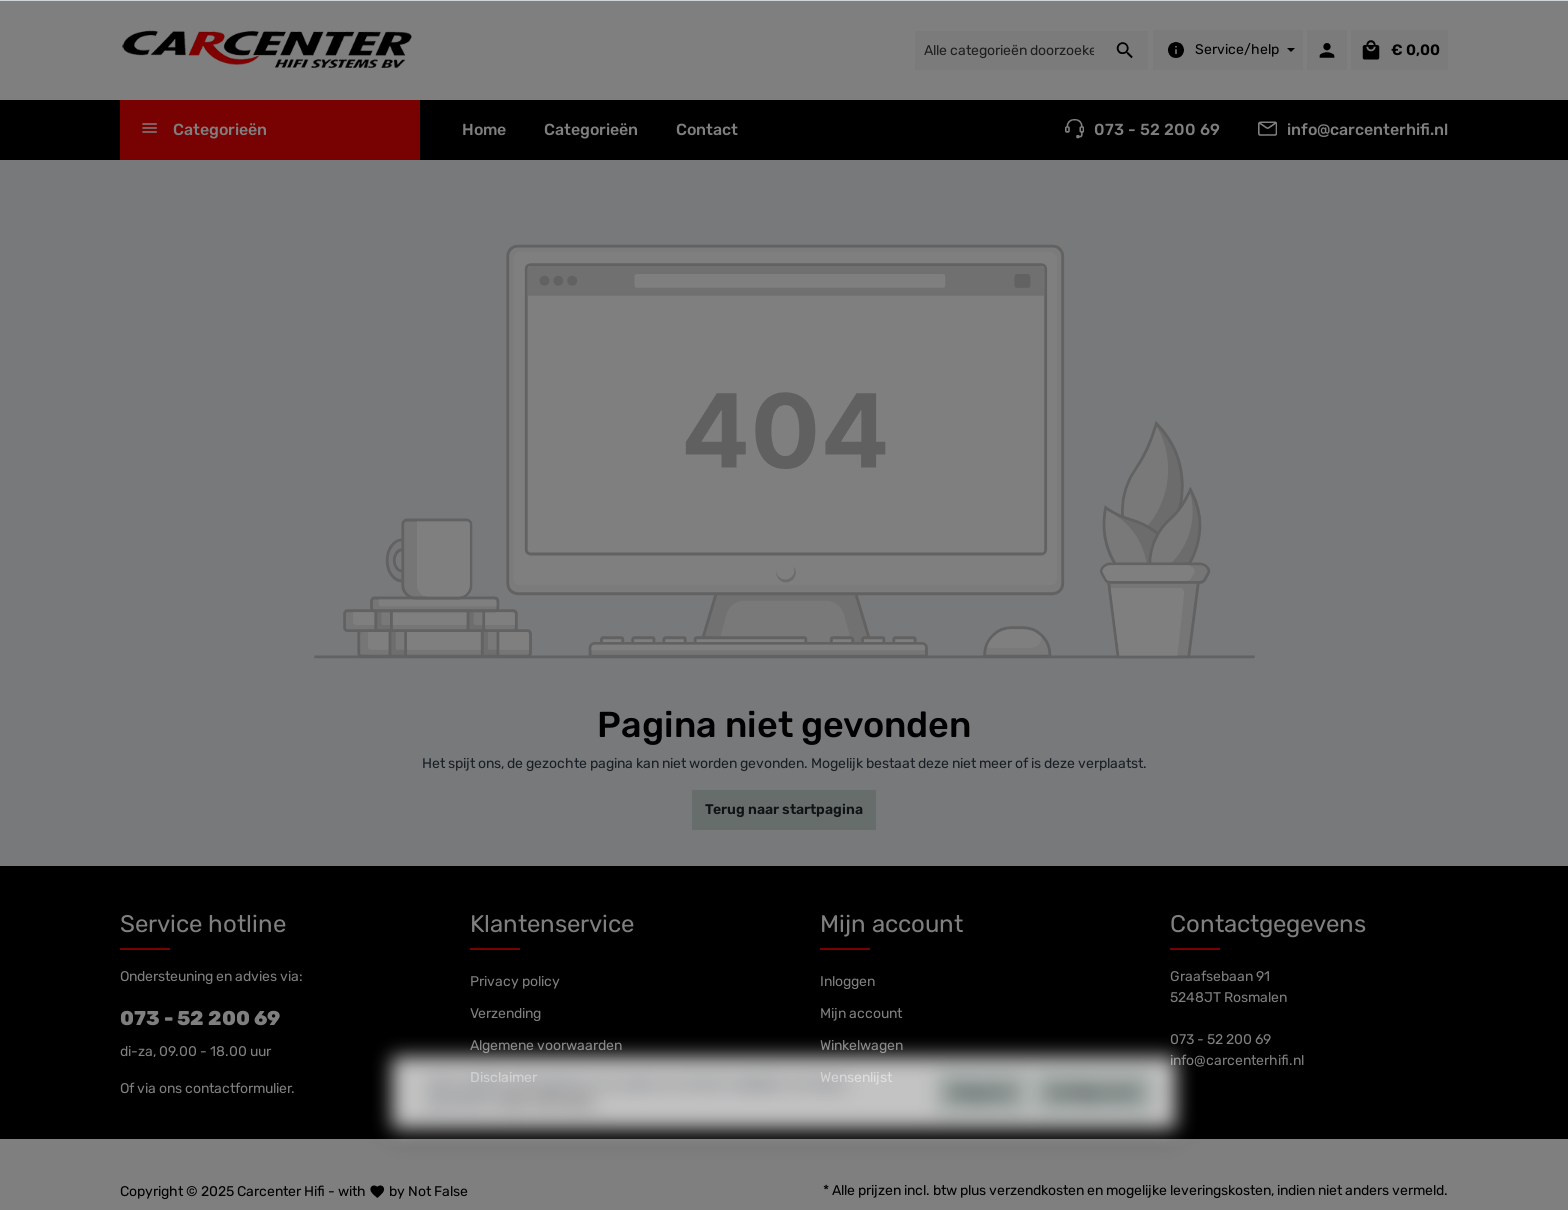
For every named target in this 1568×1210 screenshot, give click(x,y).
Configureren (1093, 1131)
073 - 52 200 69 (200, 1018)
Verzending (505, 1013)
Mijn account (891, 924)
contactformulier (238, 1088)
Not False (438, 1191)
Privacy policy (515, 981)
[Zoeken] (1125, 50)
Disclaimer (503, 1077)
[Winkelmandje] (1399, 50)
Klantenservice (552, 924)
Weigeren (982, 1131)
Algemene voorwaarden (546, 1045)
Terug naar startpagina (784, 809)
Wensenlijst (856, 1077)
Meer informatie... (550, 1141)
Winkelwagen (861, 1045)
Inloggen (847, 981)
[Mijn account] (1327, 50)
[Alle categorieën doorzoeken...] (1008, 50)
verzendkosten (1036, 1190)
